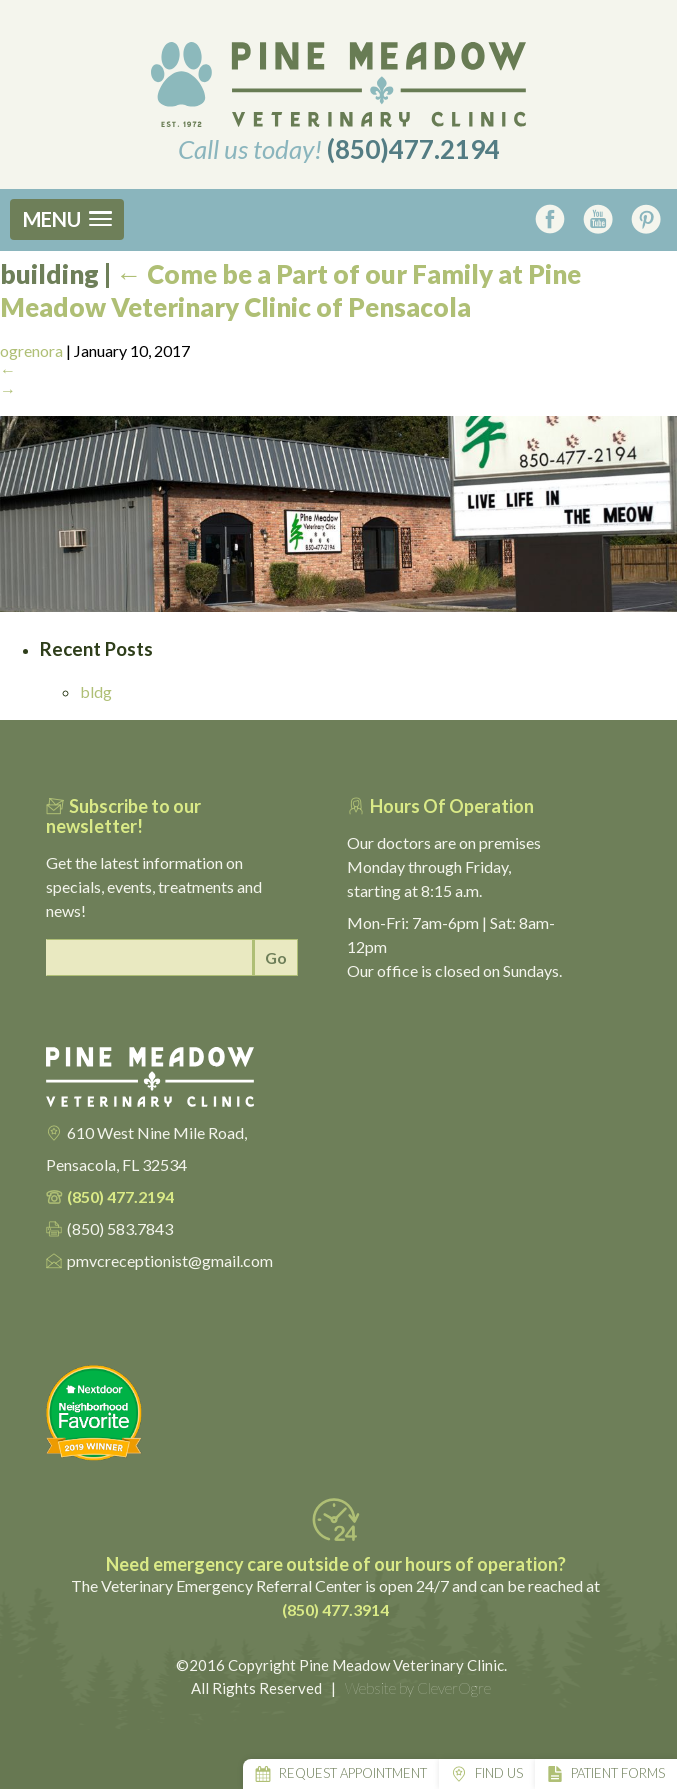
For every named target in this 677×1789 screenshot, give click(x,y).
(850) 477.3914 (335, 1609)
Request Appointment (353, 1773)
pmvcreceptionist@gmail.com (170, 1260)
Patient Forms (618, 1773)
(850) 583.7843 (120, 1228)
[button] (67, 219)
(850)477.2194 (413, 149)
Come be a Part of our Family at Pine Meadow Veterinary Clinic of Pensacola (290, 290)
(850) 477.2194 (120, 1196)
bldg (96, 691)
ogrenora (31, 350)
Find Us (499, 1773)
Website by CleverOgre (418, 1688)
